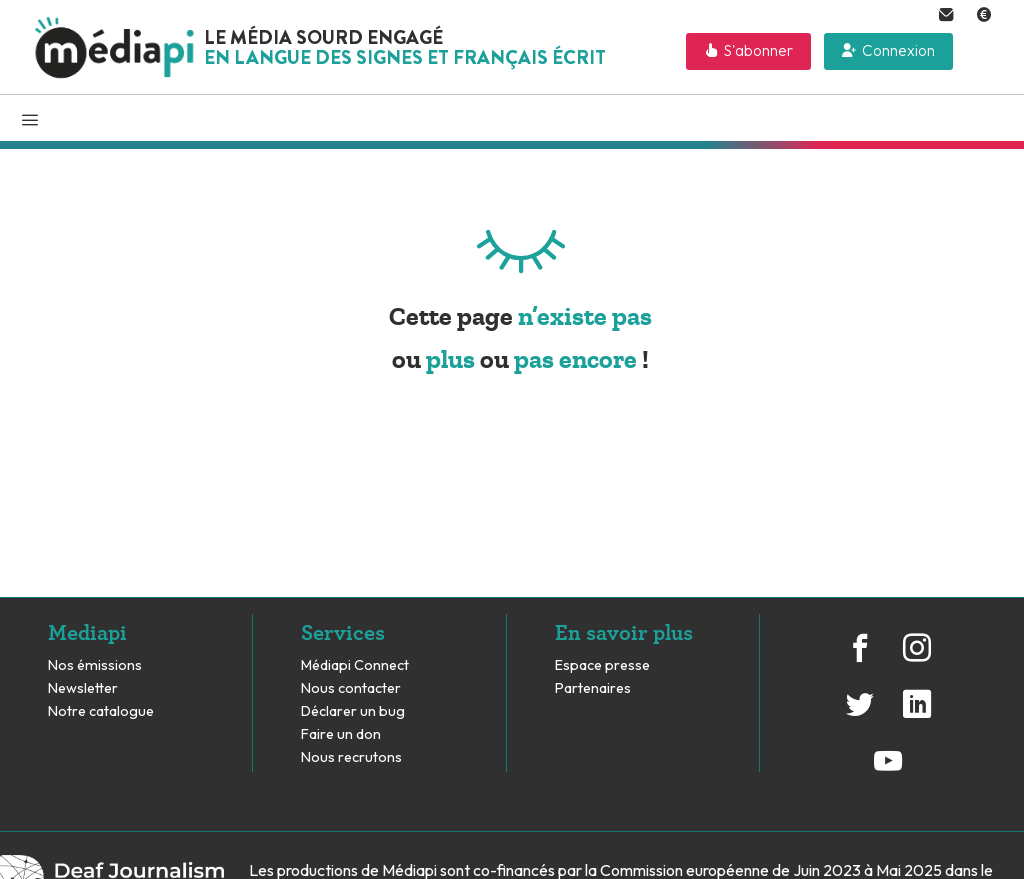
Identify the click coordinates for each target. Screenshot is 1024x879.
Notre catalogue (101, 711)
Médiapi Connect (355, 665)
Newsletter (83, 688)
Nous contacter (351, 688)
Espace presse (602, 665)
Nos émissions (95, 665)
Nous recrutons (351, 757)
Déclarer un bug (353, 711)
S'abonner (758, 50)
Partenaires (594, 688)
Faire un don (341, 734)
